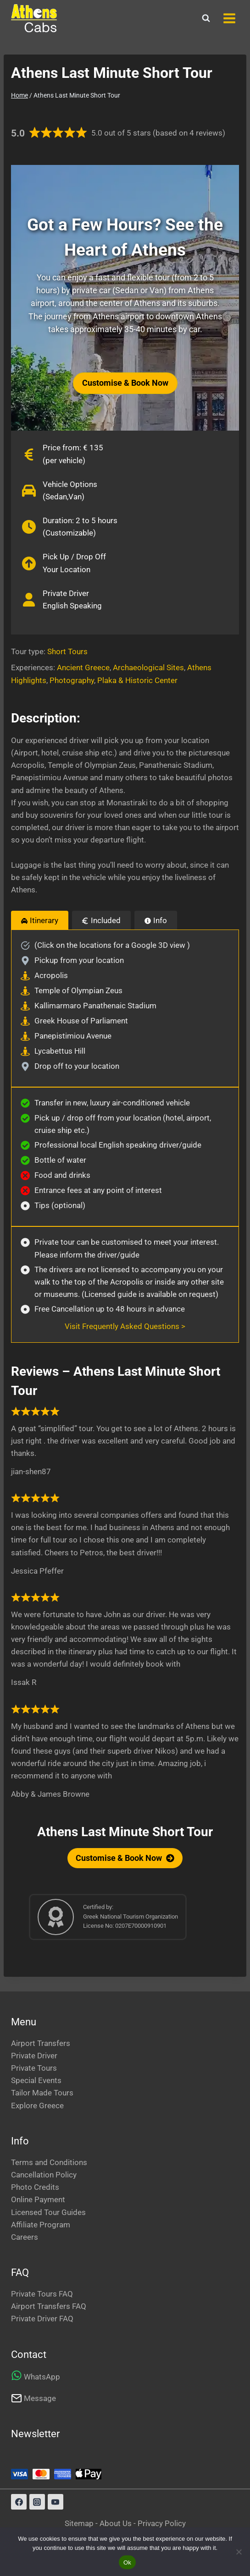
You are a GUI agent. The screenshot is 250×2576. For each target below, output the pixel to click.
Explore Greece (37, 2105)
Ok (127, 2562)
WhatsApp (42, 2376)
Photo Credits (35, 2187)
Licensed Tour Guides (48, 2212)
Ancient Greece (83, 667)
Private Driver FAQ (42, 2318)
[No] (238, 2551)
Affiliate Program (40, 2224)
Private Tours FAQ (42, 2293)
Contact (28, 2354)
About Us (116, 2523)
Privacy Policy (162, 2523)
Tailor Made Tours (42, 2092)
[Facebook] (19, 2502)
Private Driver (34, 2055)
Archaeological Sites (148, 667)
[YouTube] (55, 2502)
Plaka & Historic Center (137, 680)
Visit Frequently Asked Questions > (125, 1326)
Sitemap (80, 2523)
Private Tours (34, 2068)
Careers (24, 2237)
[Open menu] (229, 18)
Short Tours (67, 651)
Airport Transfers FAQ (48, 2306)
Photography (72, 680)
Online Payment (38, 2199)
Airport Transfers (40, 2043)
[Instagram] (37, 2502)
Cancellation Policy (44, 2174)
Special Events (36, 2080)
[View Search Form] (206, 18)
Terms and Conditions (49, 2162)
